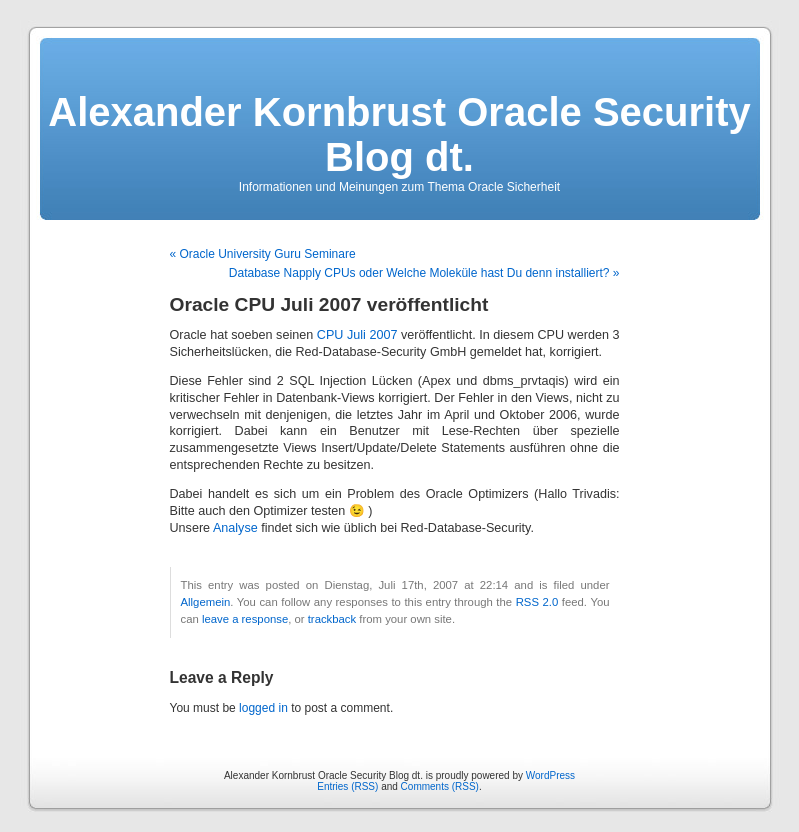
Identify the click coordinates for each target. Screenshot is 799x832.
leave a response (245, 619)
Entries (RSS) (347, 786)
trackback (332, 619)
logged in (263, 708)
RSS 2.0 (537, 602)
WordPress (550, 775)
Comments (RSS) (440, 786)
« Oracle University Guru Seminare (263, 254)
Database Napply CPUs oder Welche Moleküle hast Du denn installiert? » (424, 273)
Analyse (235, 528)
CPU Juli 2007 (357, 335)
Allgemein (206, 602)
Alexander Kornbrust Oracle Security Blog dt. (399, 134)
